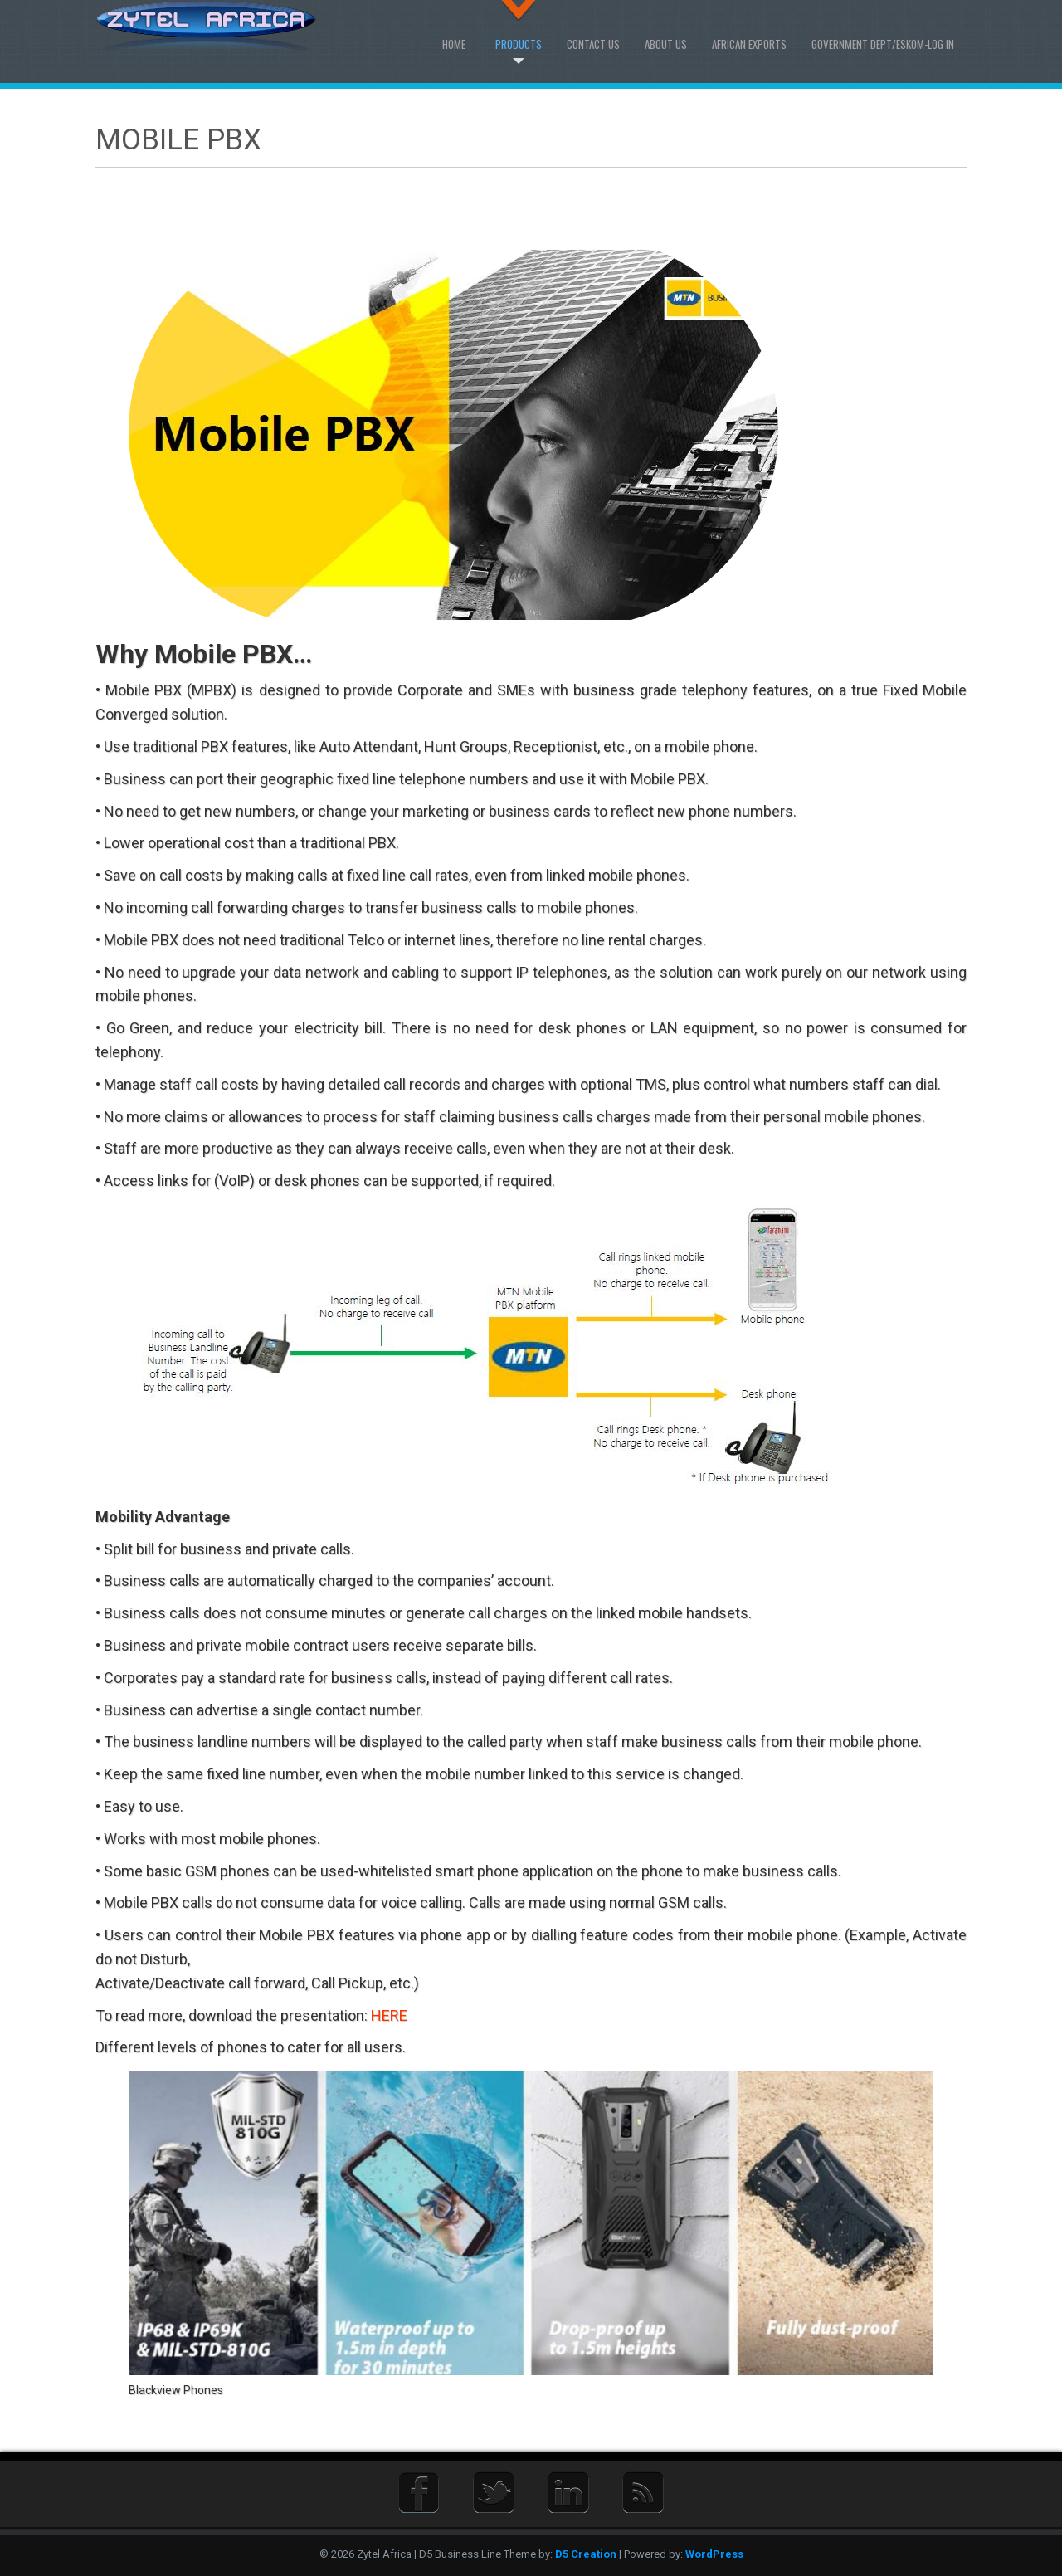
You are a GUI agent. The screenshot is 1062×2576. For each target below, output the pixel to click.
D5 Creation (585, 2554)
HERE (389, 2015)
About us (666, 44)
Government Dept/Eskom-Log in (882, 44)
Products (518, 44)
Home (453, 44)
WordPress (714, 2554)
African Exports (749, 44)
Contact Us (593, 44)
